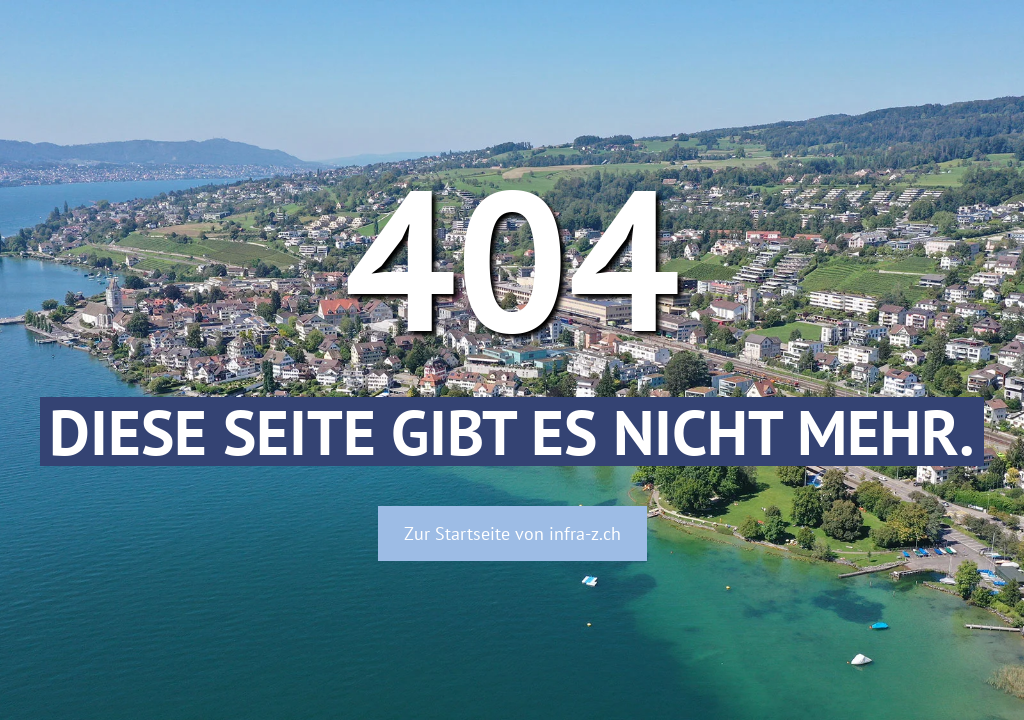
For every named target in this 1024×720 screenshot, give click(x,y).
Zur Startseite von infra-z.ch (512, 533)
